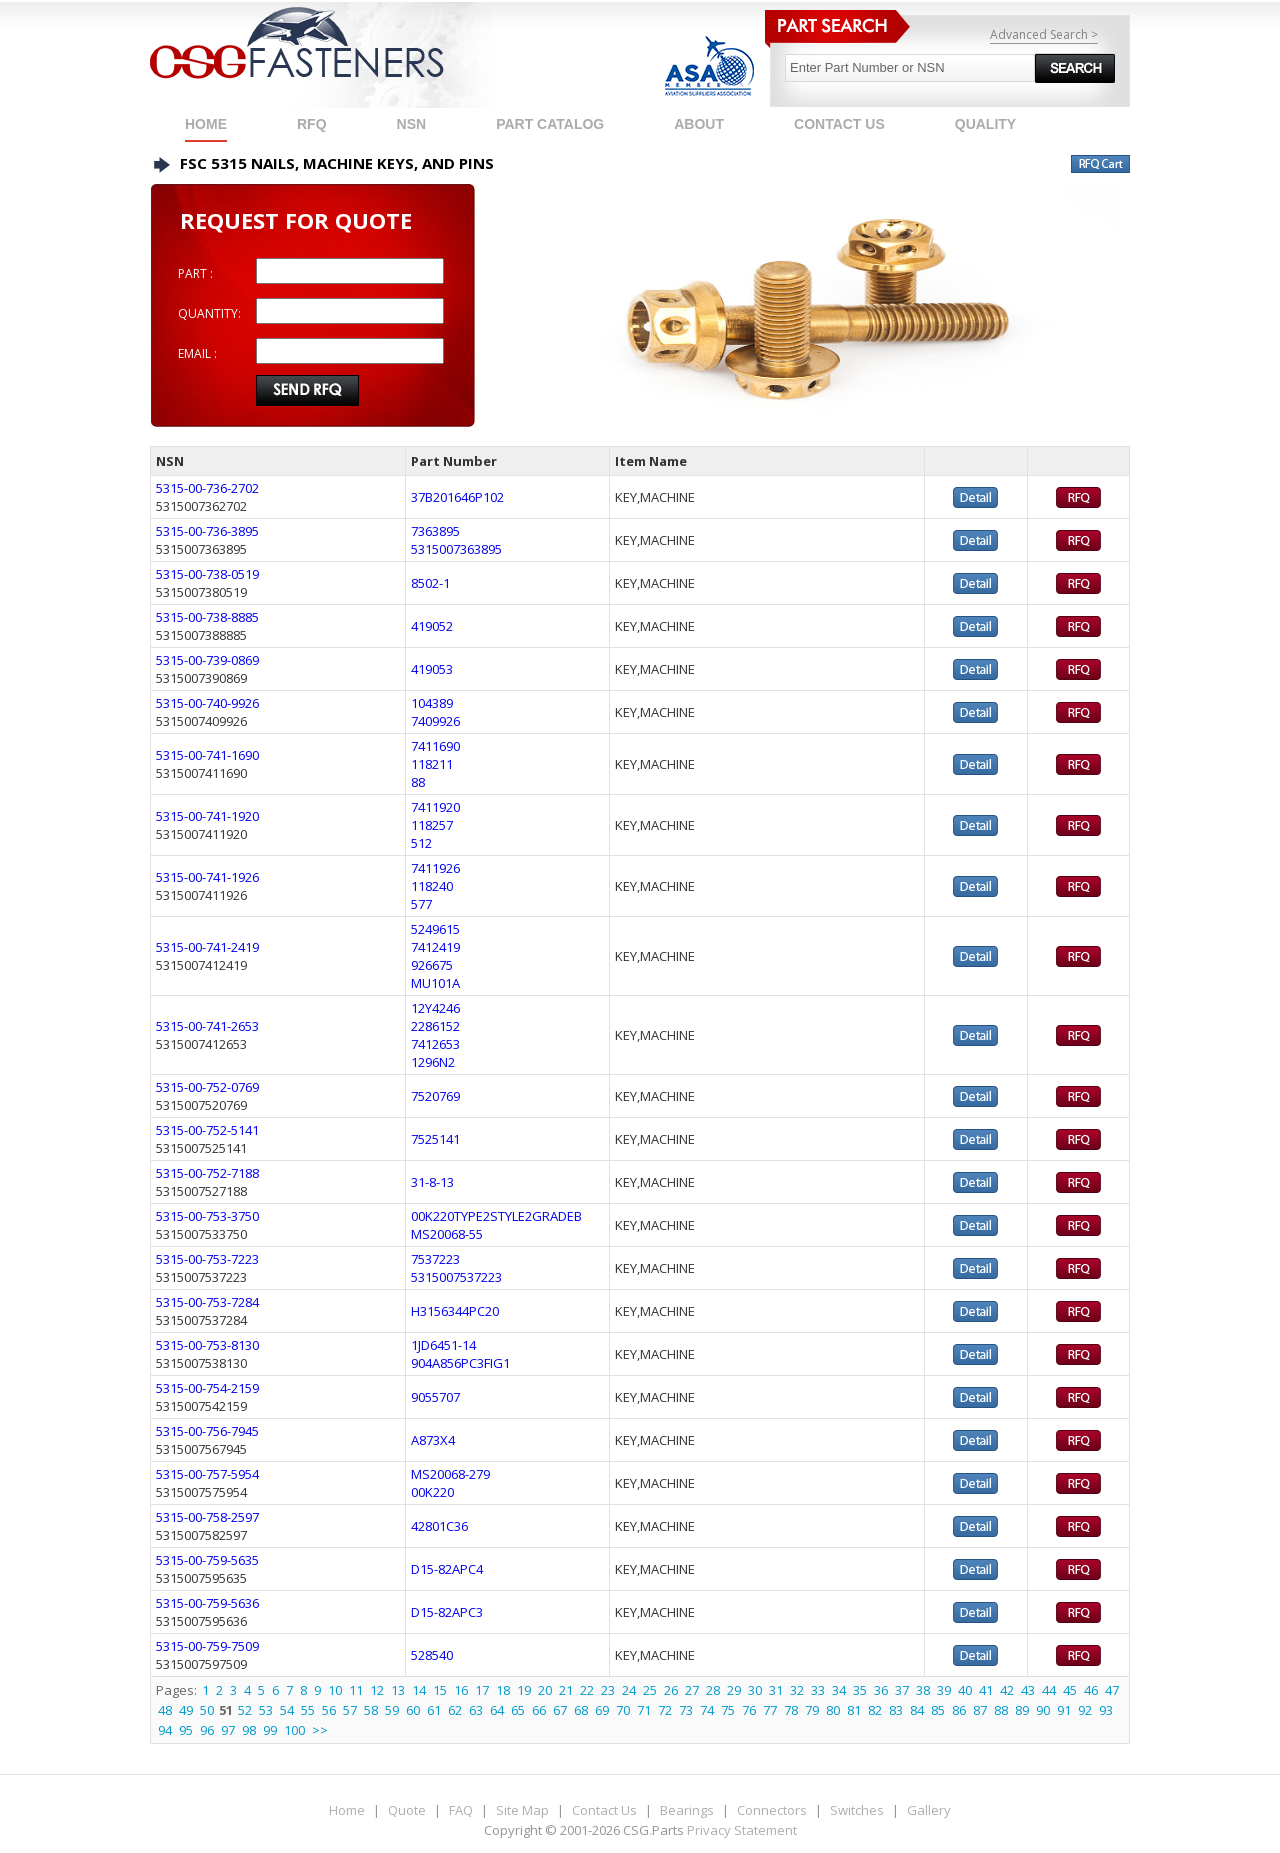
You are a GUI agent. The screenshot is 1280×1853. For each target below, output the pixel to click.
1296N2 (433, 1062)
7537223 (435, 1259)
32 (797, 1690)
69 (602, 1710)
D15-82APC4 (447, 1569)
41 (986, 1690)
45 (1070, 1690)
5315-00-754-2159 (207, 1388)
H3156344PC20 (455, 1311)
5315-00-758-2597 (207, 1517)
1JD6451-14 (443, 1345)
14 (419, 1690)
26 (671, 1690)
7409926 (435, 721)
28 (713, 1690)
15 (440, 1690)
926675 (432, 965)
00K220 (432, 1492)
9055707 (435, 1397)
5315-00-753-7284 (207, 1302)
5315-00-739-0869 (207, 660)
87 (980, 1710)
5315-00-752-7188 (207, 1173)
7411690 (435, 746)
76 (749, 1710)
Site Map (522, 1810)
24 (629, 1690)
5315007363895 (456, 549)
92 (1085, 1710)
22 (587, 1690)
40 (965, 1690)
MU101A (435, 983)
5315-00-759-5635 (207, 1560)
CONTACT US (839, 124)
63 (476, 1710)
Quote (407, 1810)
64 (497, 1710)
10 (335, 1690)
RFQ (312, 124)
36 (881, 1690)
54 (287, 1710)
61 (434, 1710)
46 (1091, 1690)
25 (650, 1690)
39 (944, 1690)
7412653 (435, 1044)
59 (392, 1710)
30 (755, 1690)
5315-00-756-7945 (207, 1431)
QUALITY (985, 124)
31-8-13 (432, 1182)
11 (356, 1690)
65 (518, 1710)
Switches (857, 1810)
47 (1112, 1690)
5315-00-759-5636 (207, 1603)
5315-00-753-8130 (207, 1345)
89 (1022, 1710)
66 (539, 1710)
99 (270, 1730)
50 (207, 1710)
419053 (432, 669)
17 (482, 1690)
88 (418, 782)
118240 (432, 886)
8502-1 (430, 583)
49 (186, 1710)
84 (917, 1710)
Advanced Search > (1044, 34)
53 (266, 1710)
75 (728, 1710)
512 (421, 843)
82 (875, 1710)
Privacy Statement (742, 1830)
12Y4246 (435, 1008)
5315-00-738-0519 (207, 574)
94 (165, 1730)
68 (581, 1710)
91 (1064, 1710)
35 (860, 1690)
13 (398, 1690)
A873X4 (433, 1440)
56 (329, 1710)
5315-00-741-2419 (207, 947)
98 (249, 1730)
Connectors (772, 1810)
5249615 (435, 929)
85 (938, 1710)
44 (1049, 1690)
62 (455, 1710)
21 (566, 1690)
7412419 (435, 947)
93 (1106, 1710)
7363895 (435, 531)
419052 (432, 626)
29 (734, 1690)
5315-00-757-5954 (207, 1474)
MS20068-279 (450, 1474)
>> (320, 1730)
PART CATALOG (550, 124)
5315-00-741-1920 (207, 816)
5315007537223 (456, 1277)
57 (350, 1710)
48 (165, 1710)
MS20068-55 (447, 1234)
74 (707, 1710)
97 (228, 1730)
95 (186, 1730)
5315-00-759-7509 (207, 1646)
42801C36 (439, 1526)
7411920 (435, 807)
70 (623, 1710)
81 (854, 1710)
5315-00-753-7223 (207, 1259)
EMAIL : (197, 353)
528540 (432, 1655)
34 (839, 1690)
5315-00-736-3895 (207, 531)
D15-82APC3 (447, 1612)
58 (371, 1710)
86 (959, 1710)
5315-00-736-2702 (207, 488)
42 (1007, 1690)
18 (503, 1690)
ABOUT (699, 124)
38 (923, 1690)
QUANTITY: (209, 313)
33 (818, 1690)
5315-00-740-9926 (207, 703)
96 (207, 1730)
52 (245, 1710)
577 (421, 904)
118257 (432, 825)
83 (896, 1710)
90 (1043, 1710)
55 (308, 1710)
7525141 (435, 1139)
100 (294, 1730)
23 (608, 1690)
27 (692, 1690)
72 (665, 1710)
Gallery (929, 1810)
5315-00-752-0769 (207, 1087)
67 (560, 1710)
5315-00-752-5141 (207, 1130)
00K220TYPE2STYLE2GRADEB (496, 1216)
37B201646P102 (457, 497)
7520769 (435, 1096)
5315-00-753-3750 (207, 1216)
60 (413, 1710)
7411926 (435, 868)
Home (206, 124)
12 (377, 1690)
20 (545, 1690)
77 (770, 1710)
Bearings (687, 1810)
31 (776, 1690)
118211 (432, 764)
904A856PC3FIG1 (460, 1363)
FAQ (461, 1810)
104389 (432, 703)
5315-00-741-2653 (207, 1026)
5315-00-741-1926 (207, 877)
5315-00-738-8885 (207, 617)
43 (1028, 1690)
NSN (412, 124)
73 (686, 1710)
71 (644, 1710)
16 (461, 1690)
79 (812, 1710)
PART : (195, 273)
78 (791, 1710)
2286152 (435, 1026)
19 (524, 1690)
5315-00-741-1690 (207, 755)
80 (833, 1710)
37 (902, 1690)
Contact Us (604, 1810)
